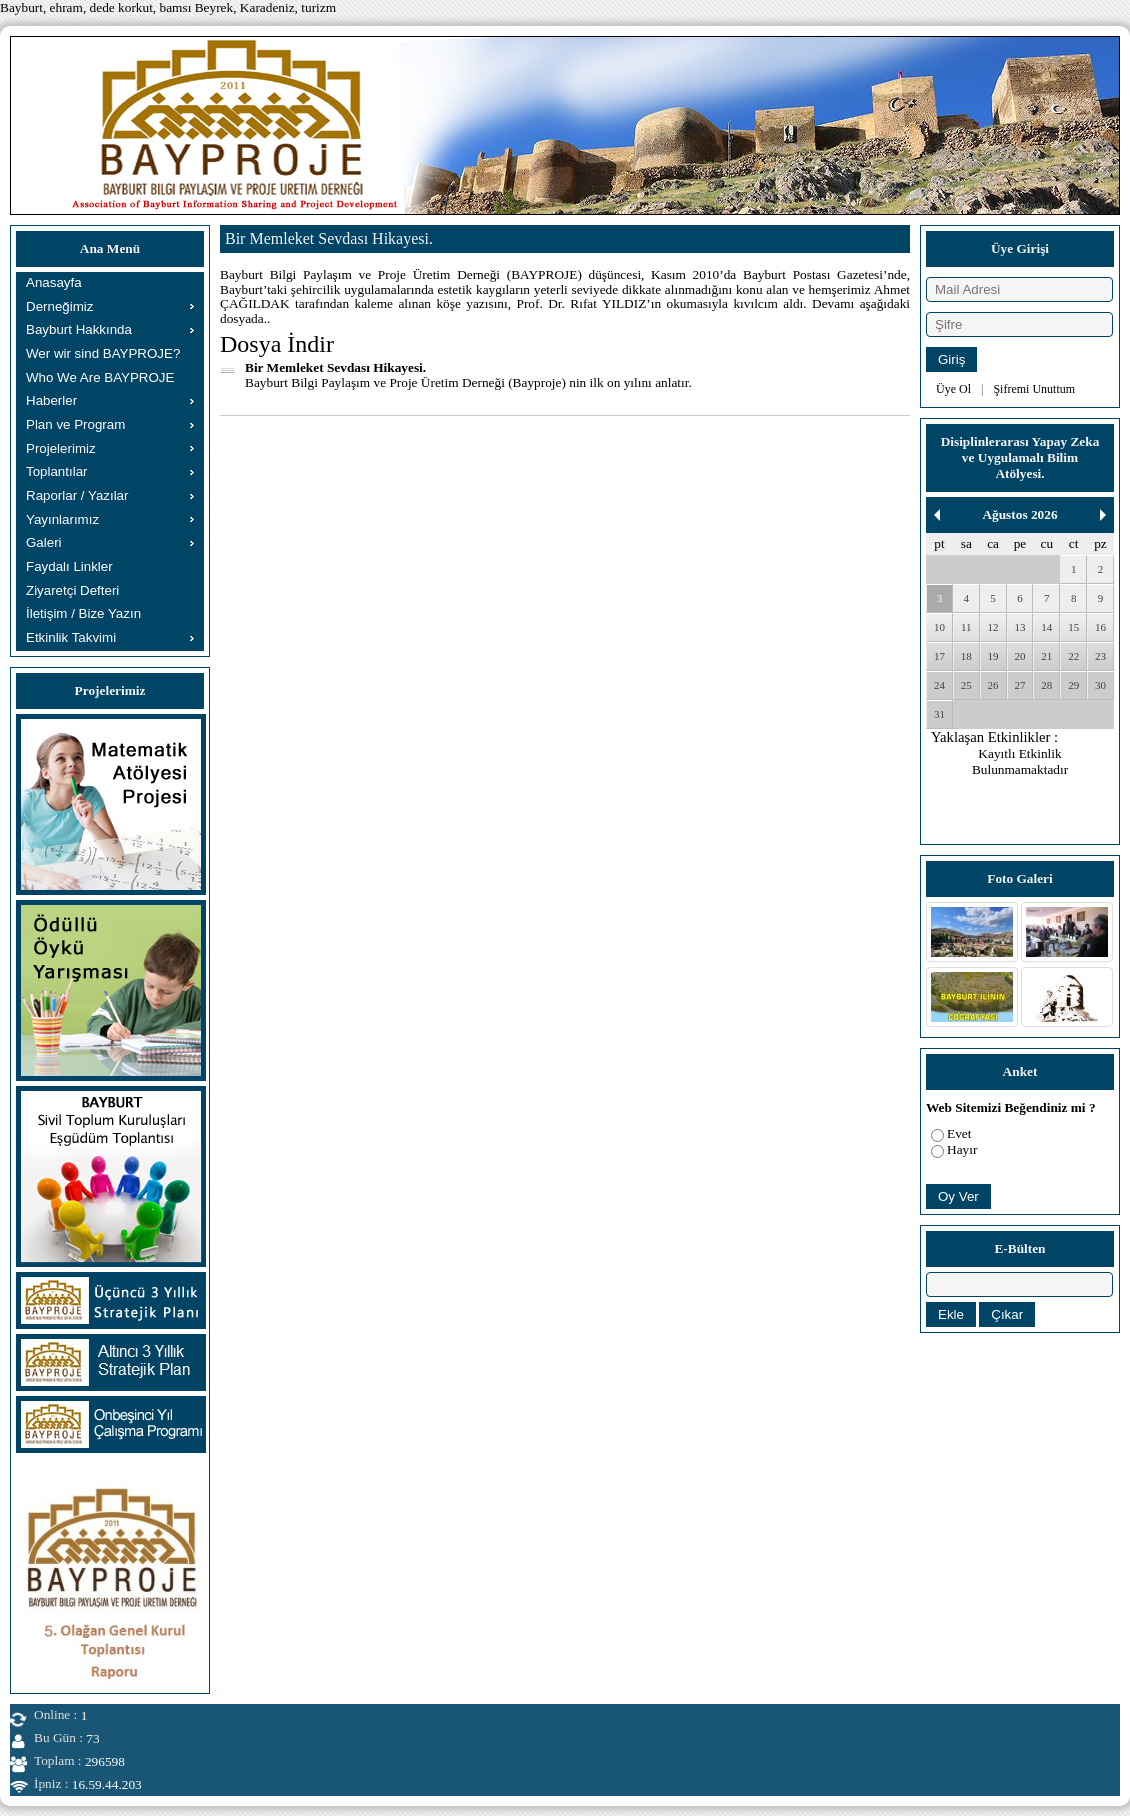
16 (1100, 627)
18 (966, 656)
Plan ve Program (75, 424)
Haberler (51, 400)
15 (1073, 627)
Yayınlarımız (62, 519)
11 (966, 627)
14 (1046, 627)
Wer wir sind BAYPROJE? (103, 353)
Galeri (44, 542)
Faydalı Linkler (69, 566)
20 (1019, 656)
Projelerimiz (61, 448)
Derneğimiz (59, 306)
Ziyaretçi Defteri (72, 590)
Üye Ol (953, 389)
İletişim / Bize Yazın (83, 613)
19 (993, 656)
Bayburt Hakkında (79, 329)
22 (1073, 656)
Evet (959, 1133)
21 (1046, 656)
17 (939, 656)
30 (1100, 685)
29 (1073, 685)
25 (966, 685)
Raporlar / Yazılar (77, 495)
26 (993, 685)
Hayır (962, 1149)
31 (939, 714)
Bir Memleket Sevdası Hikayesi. (335, 367)
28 (1046, 685)
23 (1100, 656)
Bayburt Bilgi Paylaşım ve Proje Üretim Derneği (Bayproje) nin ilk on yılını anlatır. (468, 382)
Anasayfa (54, 282)
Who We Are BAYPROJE (100, 377)
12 (993, 627)
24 (939, 685)
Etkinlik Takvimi (71, 637)
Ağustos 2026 (1019, 514)
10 (939, 627)
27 (1019, 685)
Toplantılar (57, 471)
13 (1019, 627)
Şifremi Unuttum (1034, 389)
